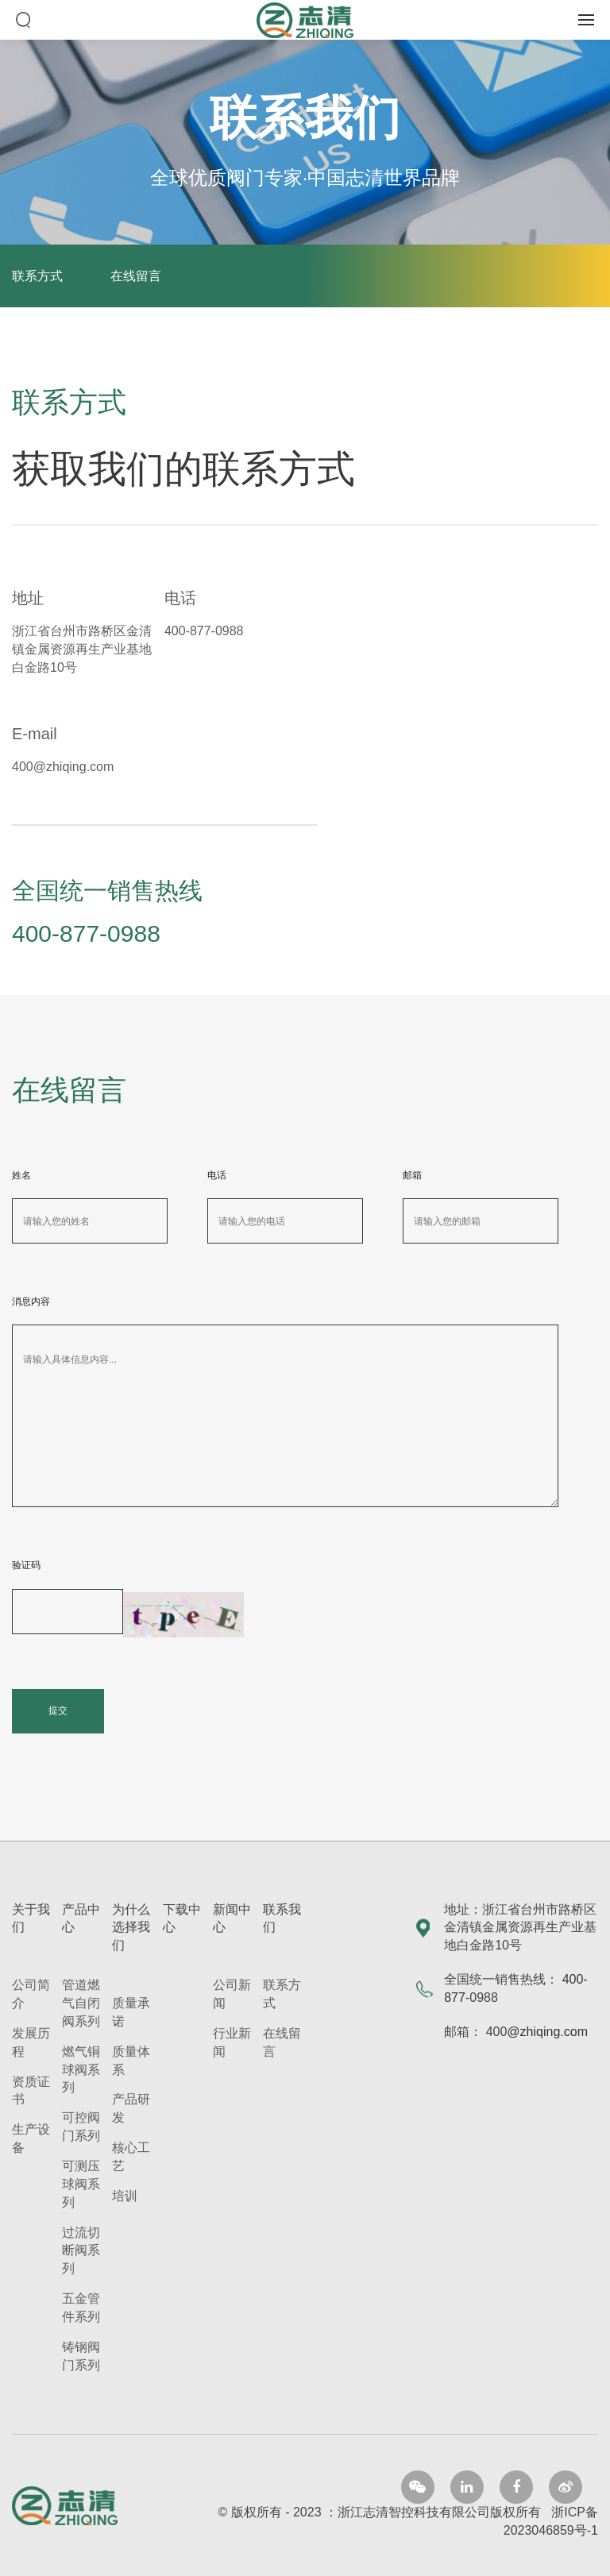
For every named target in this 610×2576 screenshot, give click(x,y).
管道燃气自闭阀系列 (81, 2003)
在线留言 (135, 276)
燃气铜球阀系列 (81, 2070)
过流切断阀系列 (81, 2251)
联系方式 (37, 276)
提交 (58, 1710)
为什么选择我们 (131, 1928)
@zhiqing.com (547, 2031)
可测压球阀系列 (81, 2184)
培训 (124, 2196)
